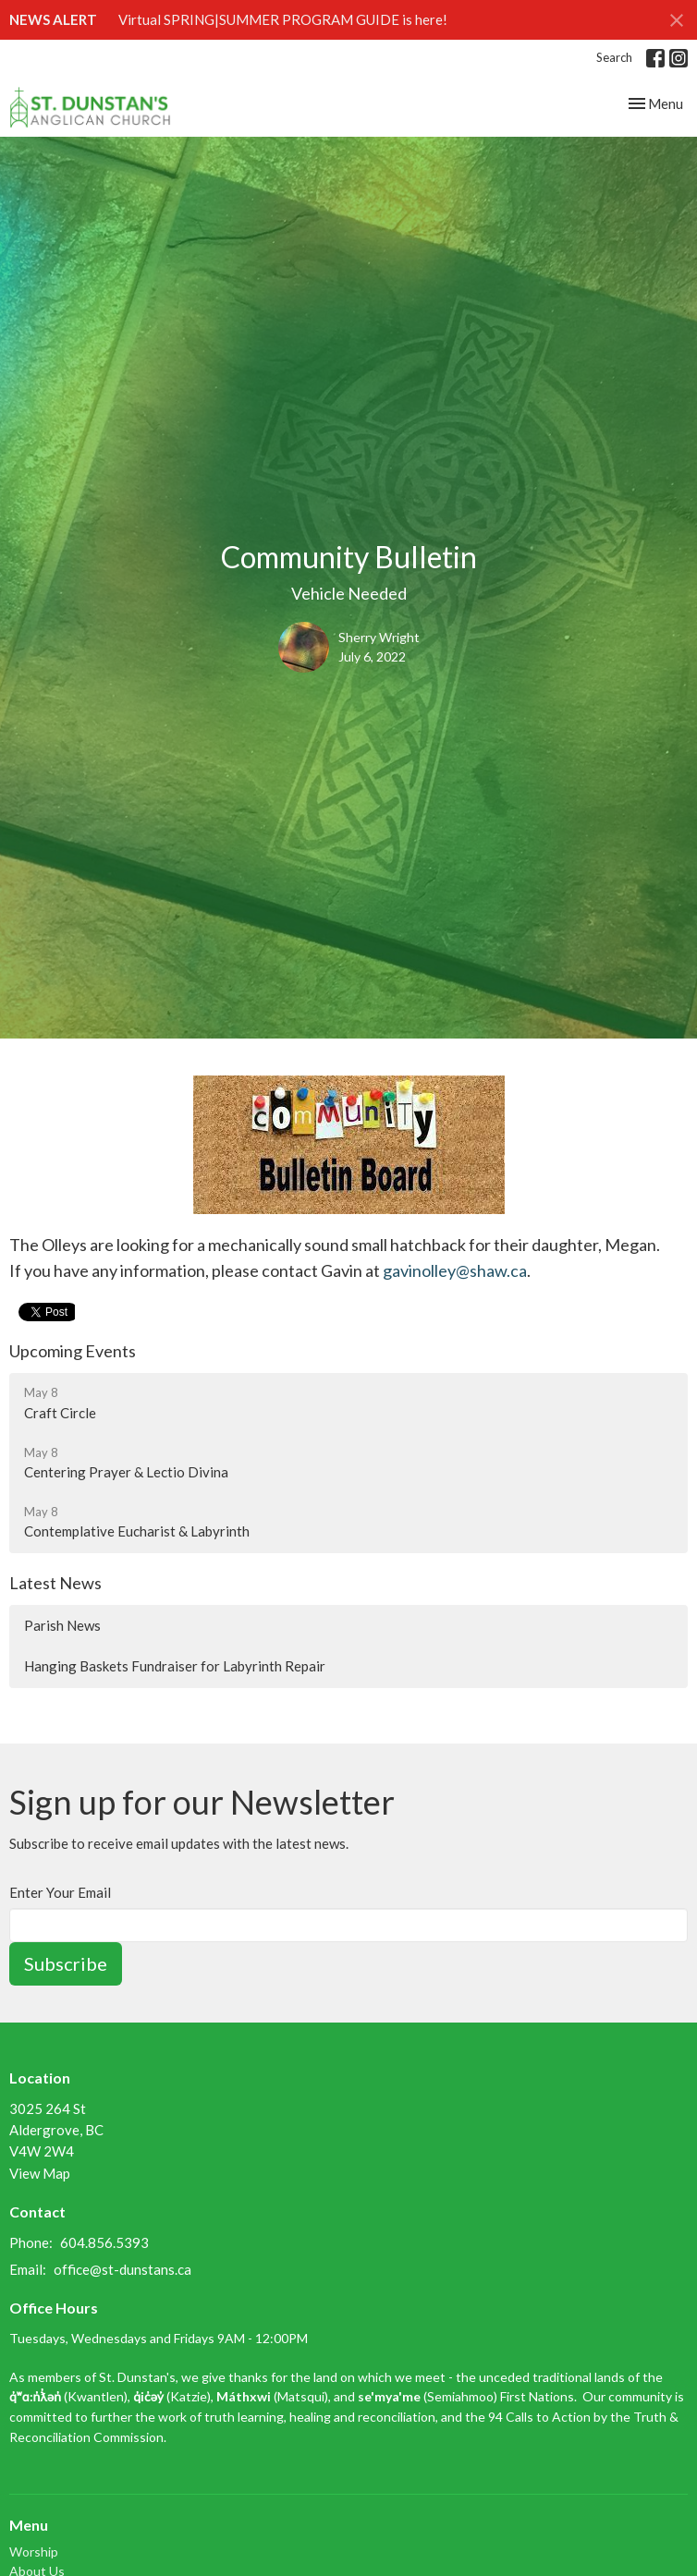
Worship (33, 2551)
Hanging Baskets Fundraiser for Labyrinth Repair (174, 1666)
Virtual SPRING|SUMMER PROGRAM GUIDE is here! (282, 19)
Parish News (62, 1625)
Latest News (55, 1583)
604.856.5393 (104, 2242)
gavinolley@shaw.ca (455, 1270)
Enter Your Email (60, 1892)
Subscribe (65, 1963)
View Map (39, 2173)
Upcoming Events (72, 1351)
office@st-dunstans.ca (122, 2269)
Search (614, 57)
